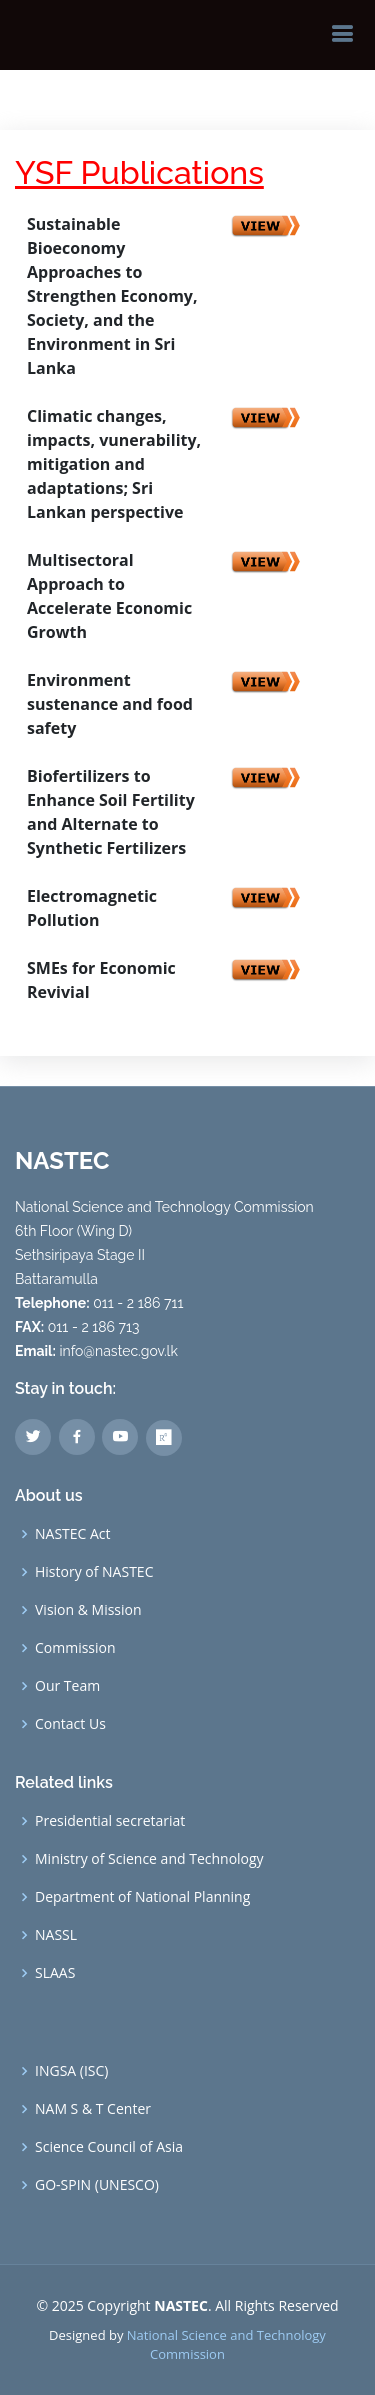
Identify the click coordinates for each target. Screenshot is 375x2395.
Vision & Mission (88, 1610)
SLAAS (55, 1973)
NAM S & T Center (93, 2109)
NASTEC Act (73, 1534)
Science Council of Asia (109, 2147)
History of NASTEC (94, 1572)
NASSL (56, 1935)
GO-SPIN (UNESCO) (97, 2185)
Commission (75, 1648)
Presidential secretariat (110, 1821)
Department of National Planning (142, 1897)
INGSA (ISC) (71, 2071)
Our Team (67, 1686)
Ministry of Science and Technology (149, 1859)
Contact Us (70, 1724)
